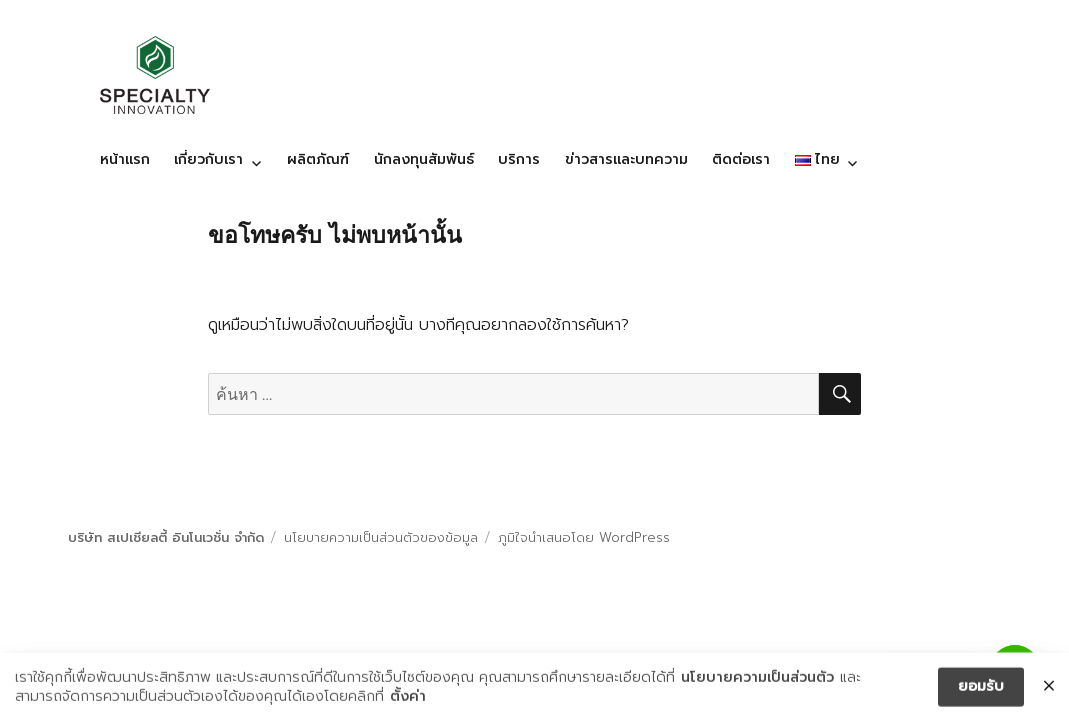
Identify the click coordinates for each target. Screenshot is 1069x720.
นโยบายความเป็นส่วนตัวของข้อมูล (381, 537)
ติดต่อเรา (741, 159)
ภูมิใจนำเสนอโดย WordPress (584, 537)
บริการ (519, 159)
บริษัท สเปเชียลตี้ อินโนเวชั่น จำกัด (166, 537)
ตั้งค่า (408, 700)
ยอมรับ (981, 688)
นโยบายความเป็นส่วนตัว (757, 680)
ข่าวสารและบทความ (626, 159)
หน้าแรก (125, 159)
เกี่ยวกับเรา (208, 159)
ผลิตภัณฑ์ (318, 159)
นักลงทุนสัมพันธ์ (424, 159)
